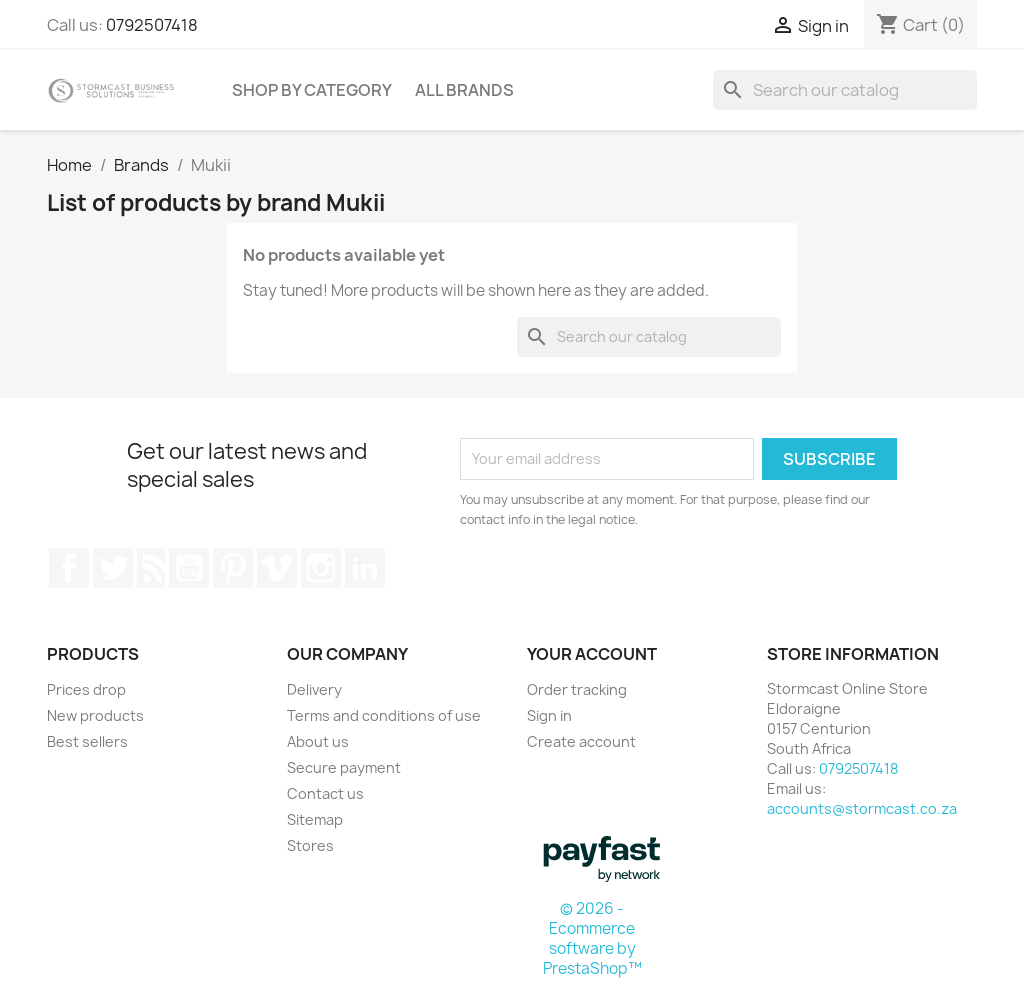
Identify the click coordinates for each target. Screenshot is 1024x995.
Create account (581, 741)
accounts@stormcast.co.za (862, 808)
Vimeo (277, 568)
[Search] (845, 90)
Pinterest (233, 568)
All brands (464, 90)
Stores (310, 845)
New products (95, 715)
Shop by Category (312, 90)
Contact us (325, 793)
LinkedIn (365, 568)
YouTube (189, 568)
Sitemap (315, 819)
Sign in (549, 715)
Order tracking (577, 689)
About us (318, 741)
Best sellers (87, 741)
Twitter (113, 568)
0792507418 (152, 25)
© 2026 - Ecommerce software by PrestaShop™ (592, 938)
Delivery (314, 689)
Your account (592, 654)
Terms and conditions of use (384, 715)
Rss (151, 568)
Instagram (321, 568)
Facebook (69, 568)
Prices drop (86, 689)
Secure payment (344, 767)
